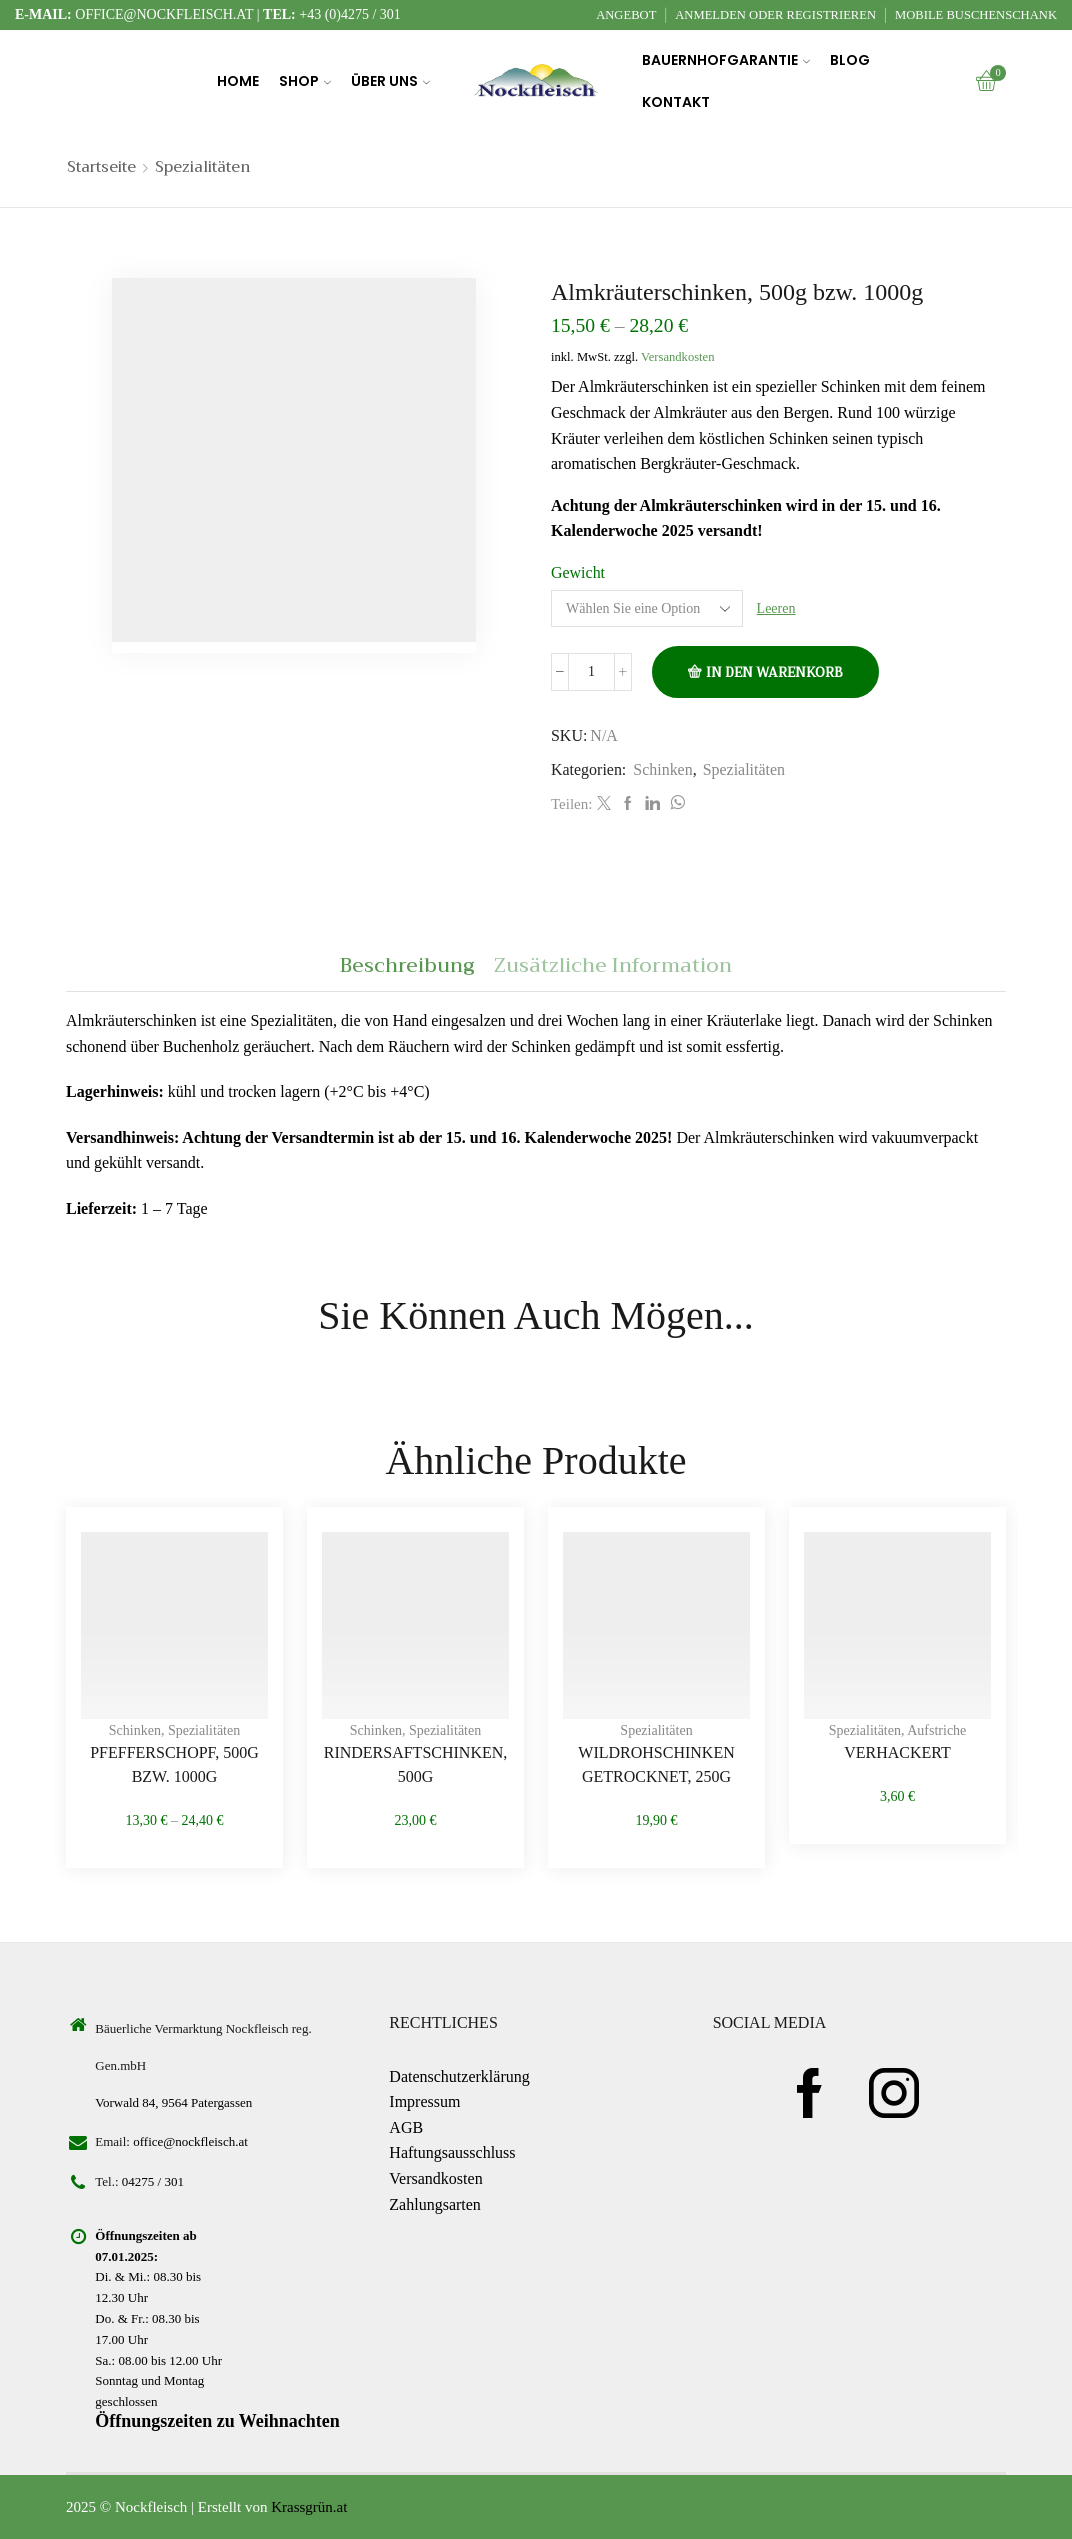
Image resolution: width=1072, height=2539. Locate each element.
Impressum (424, 2101)
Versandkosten (677, 357)
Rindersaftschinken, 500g (416, 1764)
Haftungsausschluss (452, 2152)
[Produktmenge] (591, 672)
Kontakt (676, 102)
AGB (406, 2127)
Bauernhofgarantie (726, 60)
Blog (850, 60)
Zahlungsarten (435, 2204)
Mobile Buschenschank (976, 15)
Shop (305, 81)
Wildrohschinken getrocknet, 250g (656, 1764)
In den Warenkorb (774, 672)
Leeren (776, 608)
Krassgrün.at (309, 2507)
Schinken (662, 769)
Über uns (390, 81)
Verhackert (897, 1752)
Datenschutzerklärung (459, 2076)
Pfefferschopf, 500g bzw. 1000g (174, 1764)
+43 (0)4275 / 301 (350, 14)
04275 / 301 (153, 2181)
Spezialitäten (202, 167)
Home (238, 81)
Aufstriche (936, 1730)
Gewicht (578, 572)
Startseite (101, 167)
